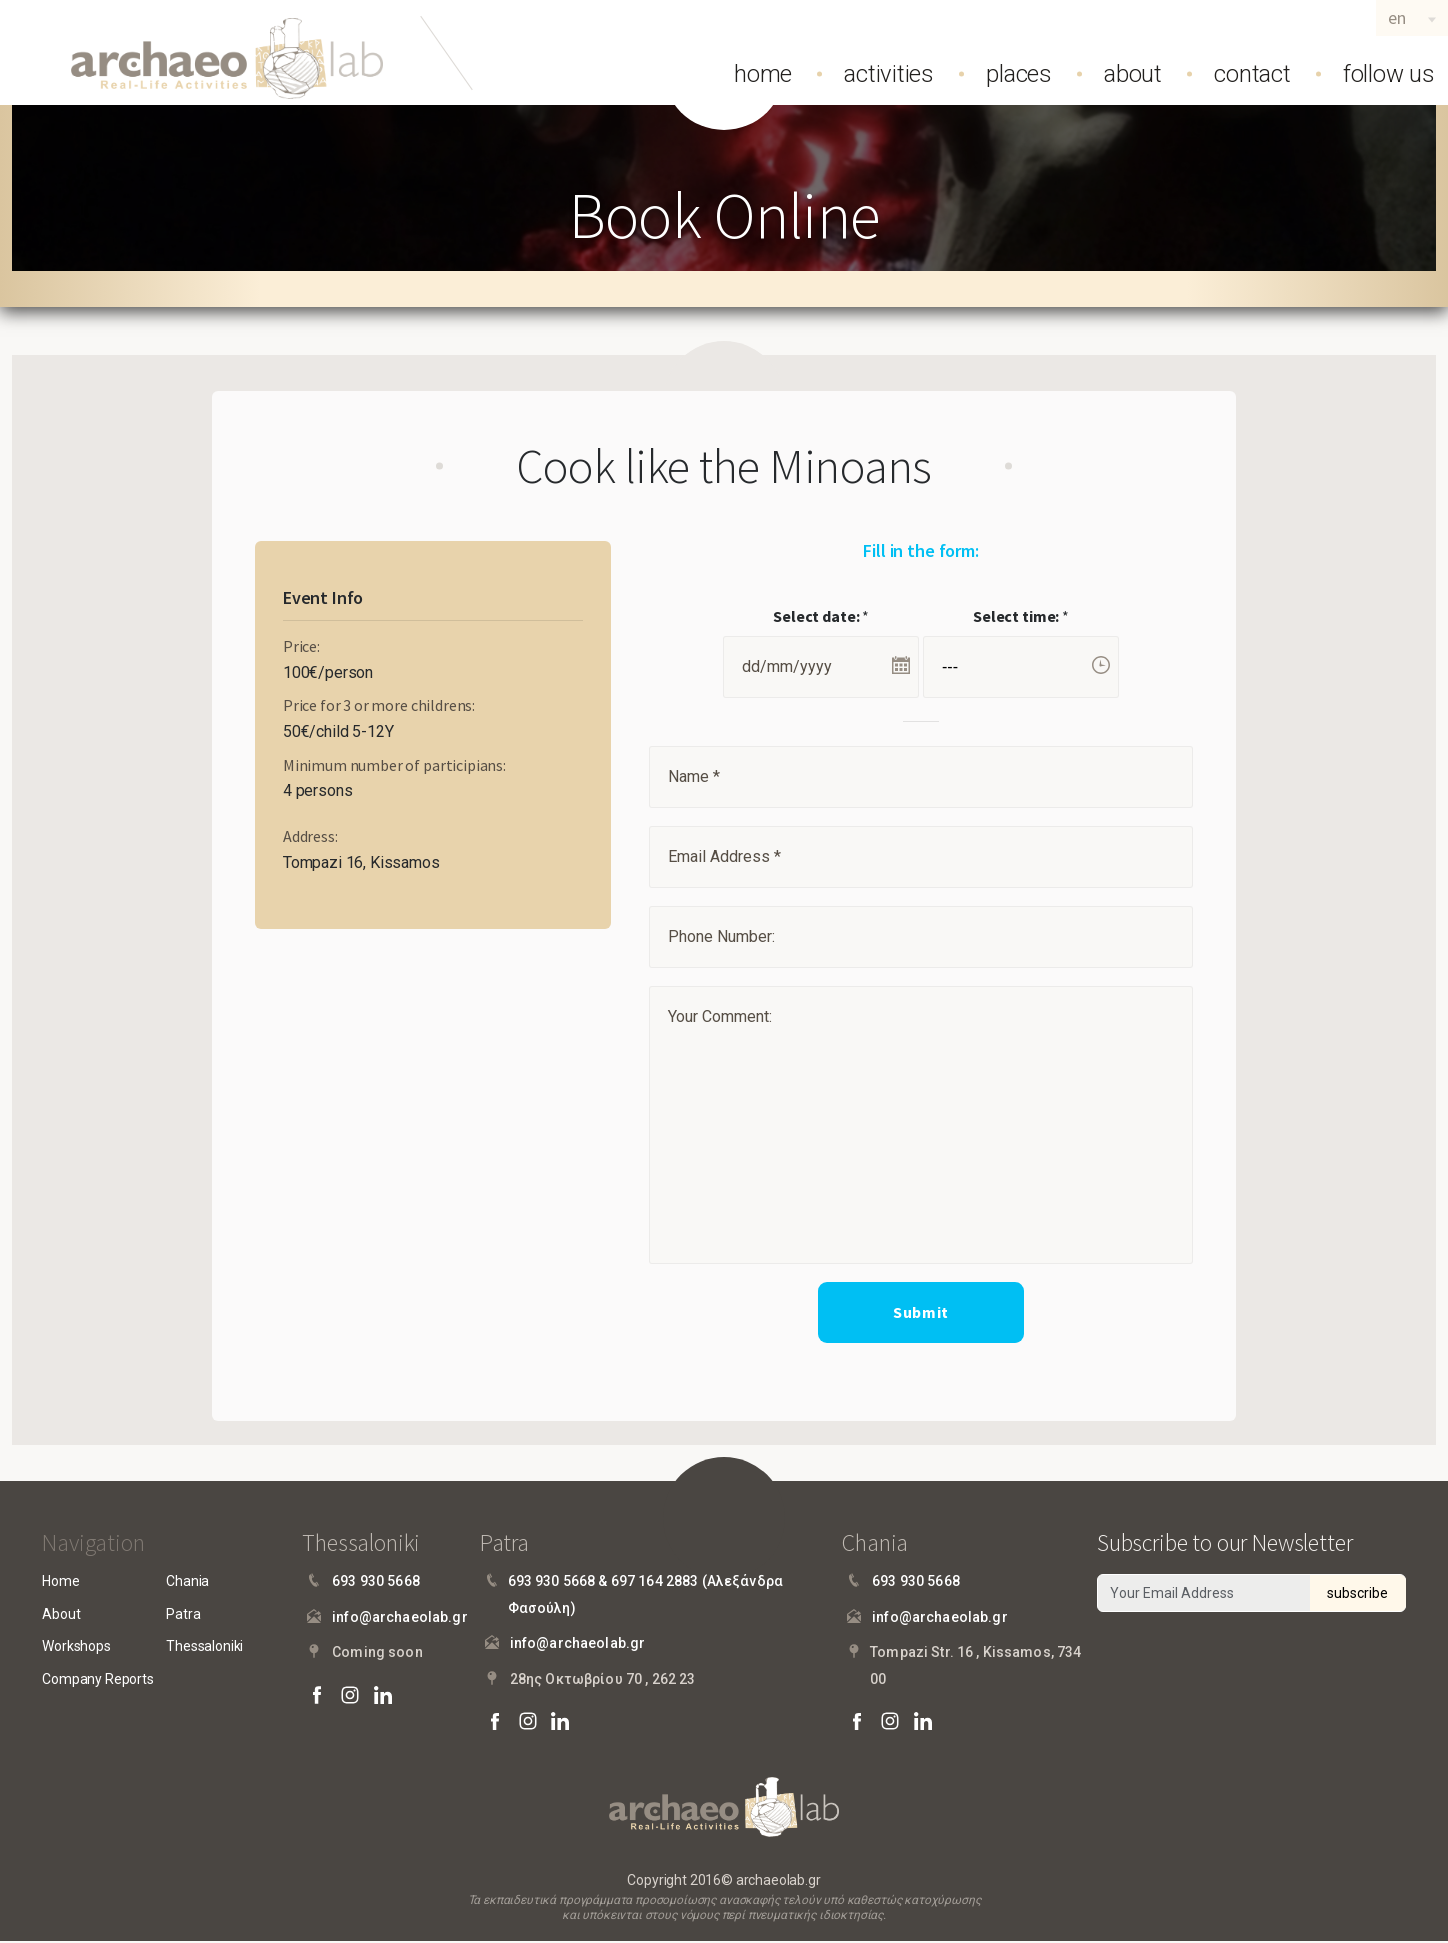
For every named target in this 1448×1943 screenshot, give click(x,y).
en (1397, 17)
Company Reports (98, 1680)
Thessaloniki (204, 1648)
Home (60, 1582)
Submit (921, 1313)
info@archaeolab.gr (400, 1618)
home (763, 74)
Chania (187, 1582)
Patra (183, 1615)
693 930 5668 (376, 1582)
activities (889, 74)
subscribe (1357, 1594)
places (1019, 74)
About (61, 1615)
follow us (1389, 74)
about (1133, 74)
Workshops (76, 1648)
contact (1252, 74)
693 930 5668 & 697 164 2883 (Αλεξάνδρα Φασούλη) (645, 1595)
